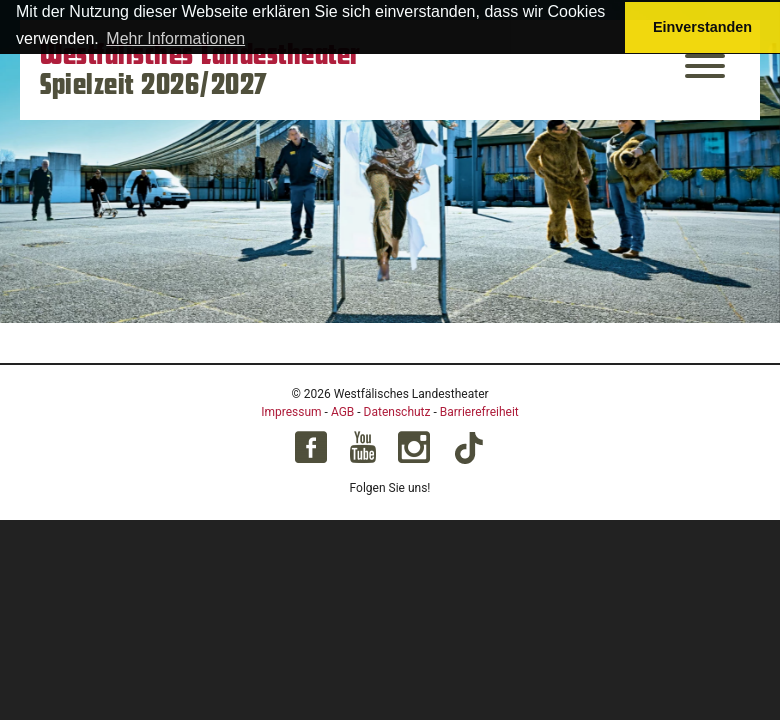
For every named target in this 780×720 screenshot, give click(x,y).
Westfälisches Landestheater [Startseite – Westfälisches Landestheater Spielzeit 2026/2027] (200, 55)
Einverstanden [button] (702, 27)
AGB (342, 412)
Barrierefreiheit (479, 412)
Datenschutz (397, 412)
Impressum (291, 412)
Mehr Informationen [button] (175, 38)
